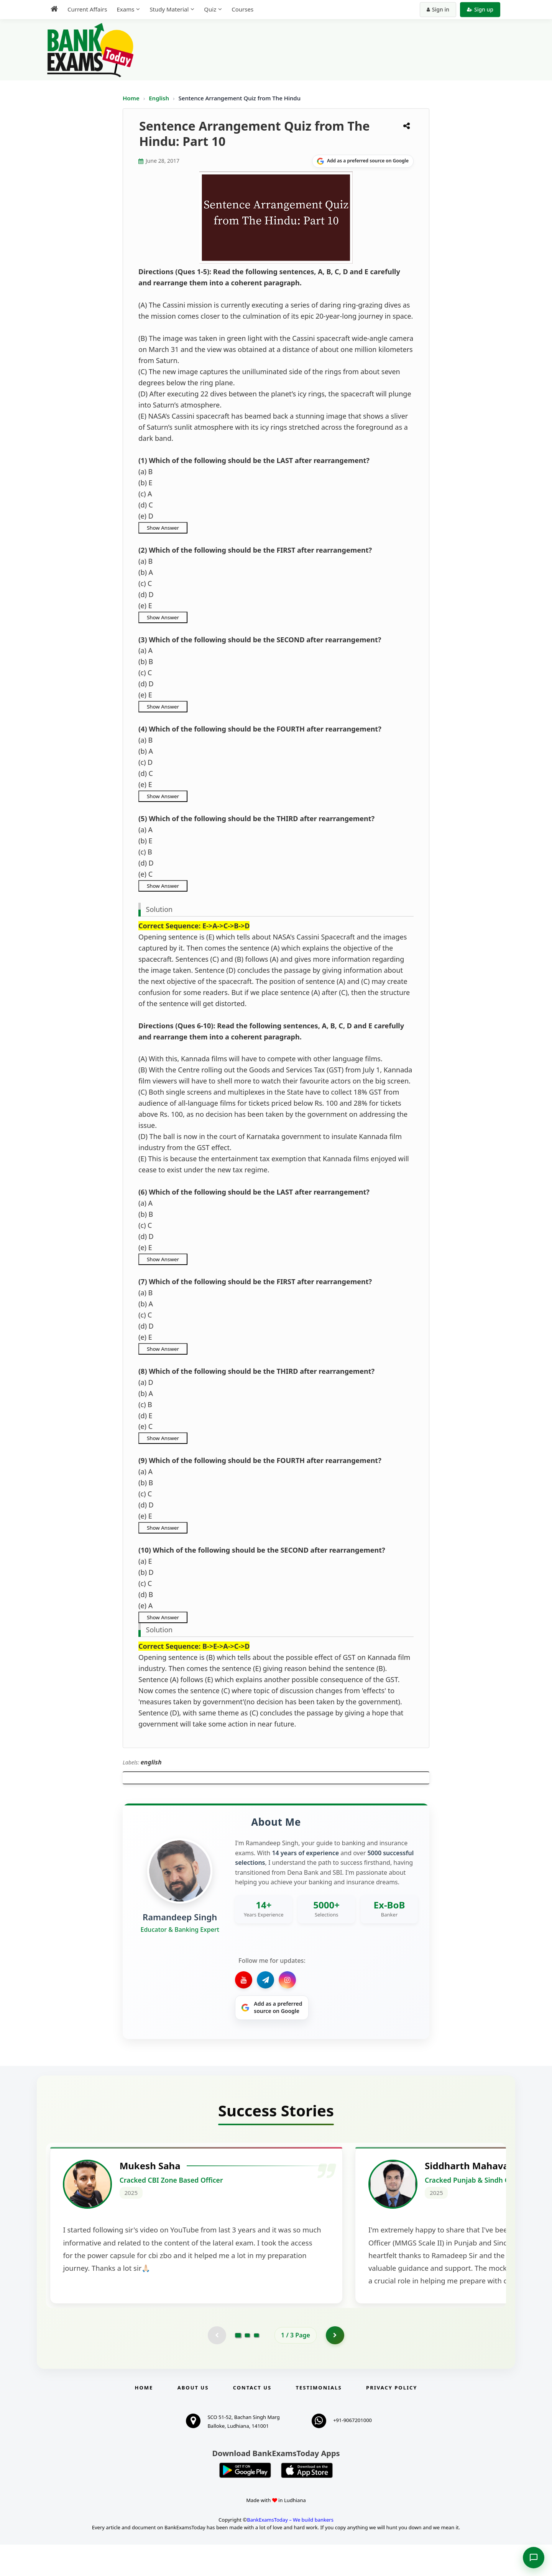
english (151, 1762)
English (159, 98)
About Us (193, 2419)
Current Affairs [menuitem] (87, 9)
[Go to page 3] (256, 2366)
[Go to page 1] (238, 2366)
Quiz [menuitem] (210, 9)
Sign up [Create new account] (480, 9)
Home (131, 98)
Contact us (252, 2419)
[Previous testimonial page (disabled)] (216, 2366)
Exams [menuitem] (125, 9)
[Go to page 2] (247, 2366)
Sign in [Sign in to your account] (438, 9)
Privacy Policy (391, 2419)
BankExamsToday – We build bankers (290, 2550)
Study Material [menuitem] (169, 9)
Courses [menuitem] (242, 9)
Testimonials (319, 2419)
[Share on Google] (363, 161)
